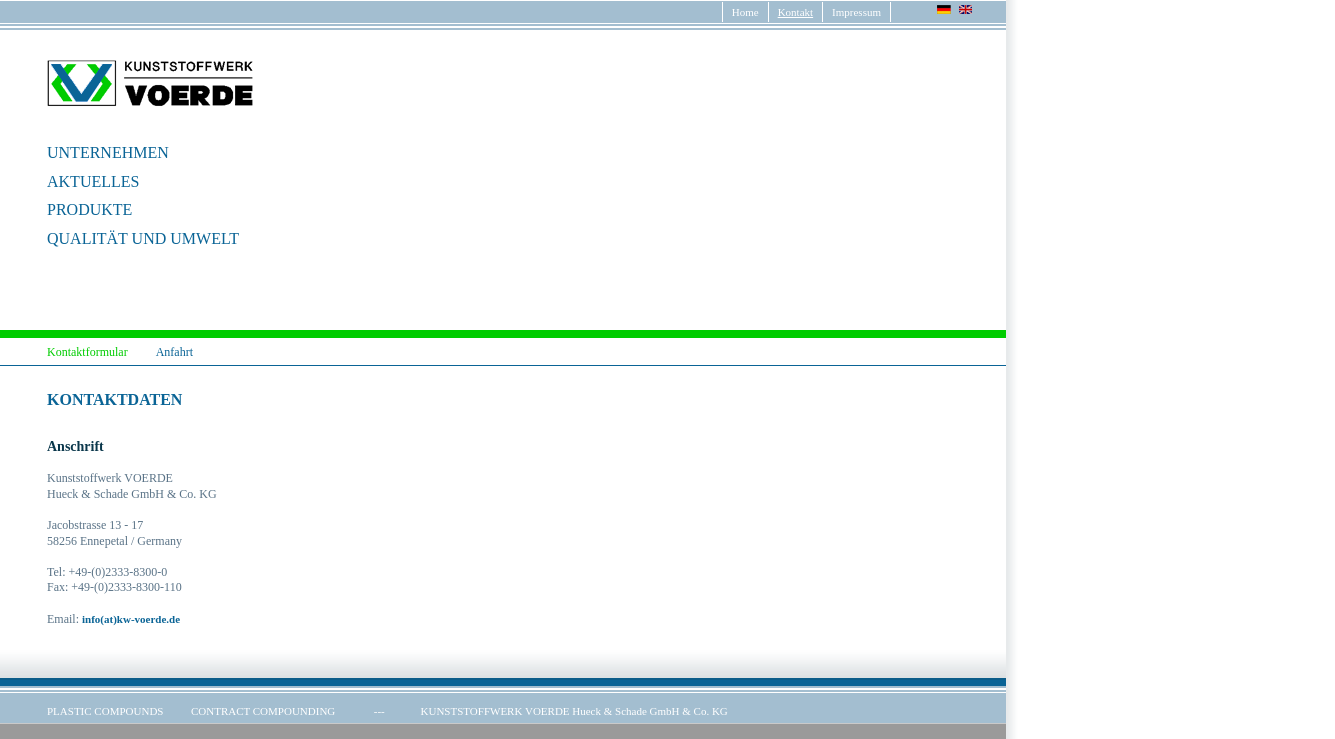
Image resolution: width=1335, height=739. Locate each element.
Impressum (856, 12)
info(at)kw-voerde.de (131, 619)
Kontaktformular (87, 352)
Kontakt (795, 12)
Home (745, 12)
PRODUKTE (89, 209)
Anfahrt (174, 352)
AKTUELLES (93, 181)
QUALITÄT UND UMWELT (143, 238)
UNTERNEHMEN (108, 152)
